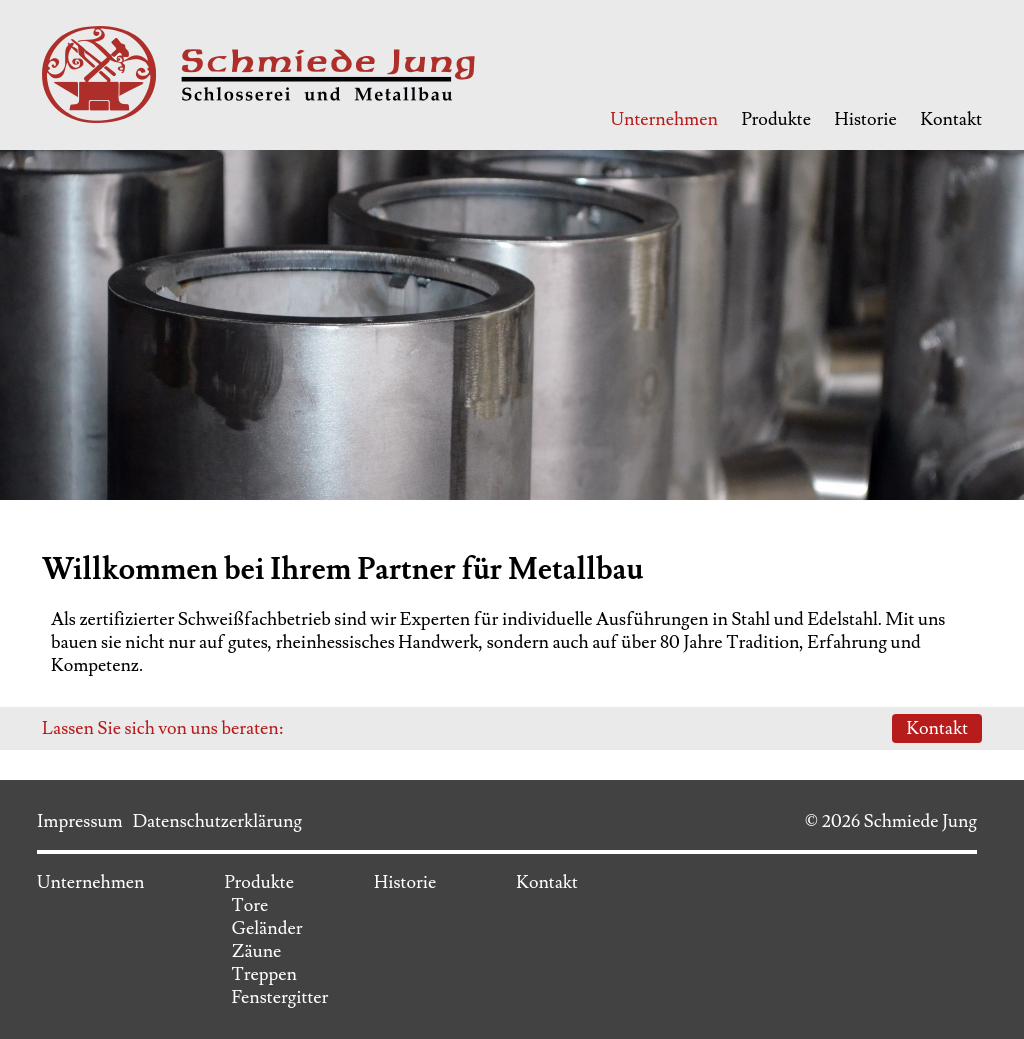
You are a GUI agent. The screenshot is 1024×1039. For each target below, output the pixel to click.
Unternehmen (663, 119)
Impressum (80, 821)
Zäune (256, 951)
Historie (866, 119)
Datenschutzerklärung (217, 821)
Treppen (264, 974)
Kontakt (951, 119)
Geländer (266, 928)
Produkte (776, 119)
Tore (249, 905)
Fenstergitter (279, 997)
